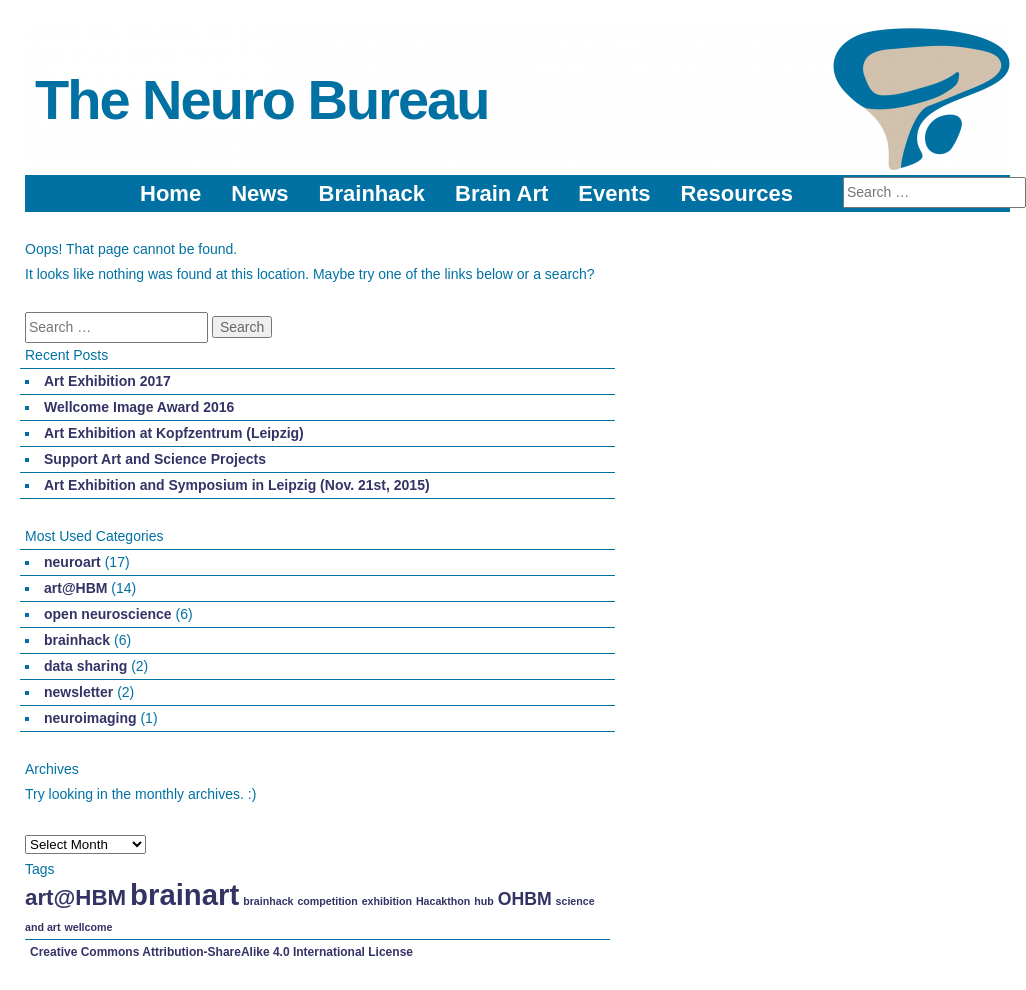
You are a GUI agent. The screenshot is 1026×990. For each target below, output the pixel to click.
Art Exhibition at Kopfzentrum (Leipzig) (174, 433)
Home (170, 193)
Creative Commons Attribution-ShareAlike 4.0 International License (221, 952)
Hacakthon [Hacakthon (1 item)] (443, 901)
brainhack (77, 640)
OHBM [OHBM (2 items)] (525, 899)
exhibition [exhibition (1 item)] (387, 901)
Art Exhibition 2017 (107, 381)
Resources (736, 193)
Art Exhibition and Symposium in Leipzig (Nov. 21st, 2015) (237, 485)
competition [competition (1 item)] (327, 901)
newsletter (78, 692)
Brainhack (372, 193)
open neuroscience (108, 614)
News (259, 193)
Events (614, 193)
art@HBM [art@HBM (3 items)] (75, 897)
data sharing (85, 666)
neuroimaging (90, 718)
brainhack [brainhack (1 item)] (268, 901)
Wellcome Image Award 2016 (139, 407)
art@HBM (75, 588)
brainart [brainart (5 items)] (184, 894)
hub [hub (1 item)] (484, 901)
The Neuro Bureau (261, 99)
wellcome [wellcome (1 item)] (88, 927)
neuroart (72, 562)
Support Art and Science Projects (155, 459)
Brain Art (501, 193)
